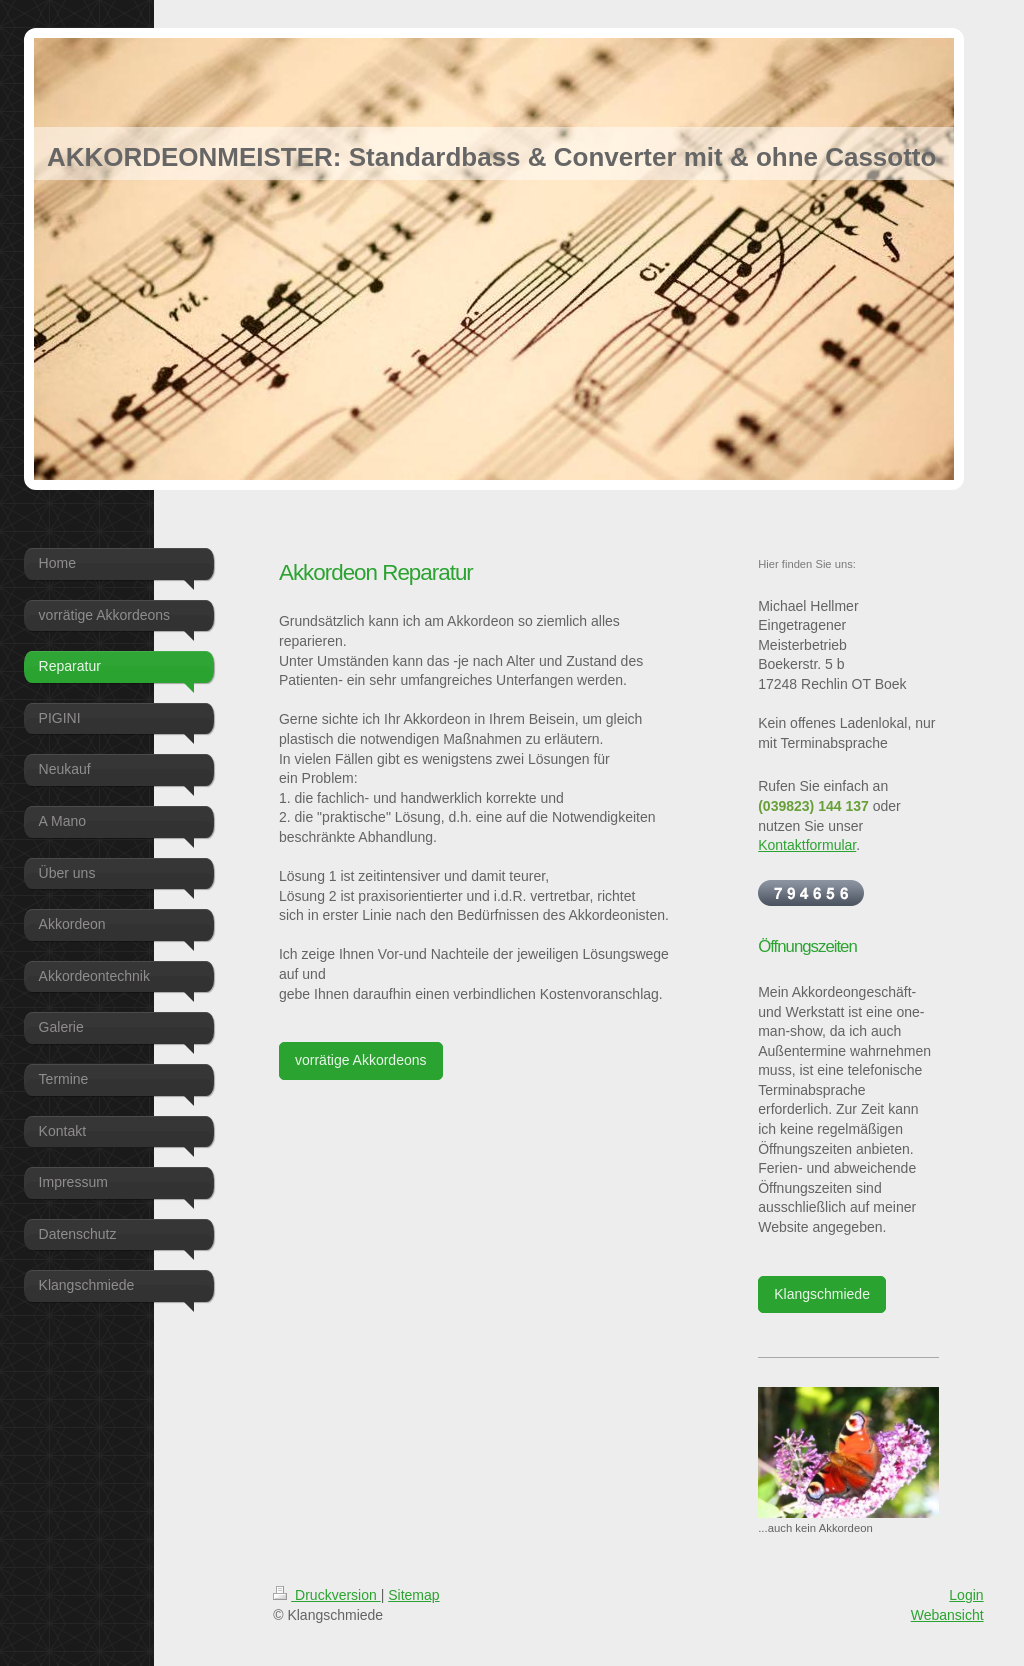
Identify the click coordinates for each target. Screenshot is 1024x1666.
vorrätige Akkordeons (361, 1060)
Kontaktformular (807, 845)
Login (966, 1595)
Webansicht (947, 1615)
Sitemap (413, 1595)
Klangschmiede (822, 1294)
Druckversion (326, 1595)
